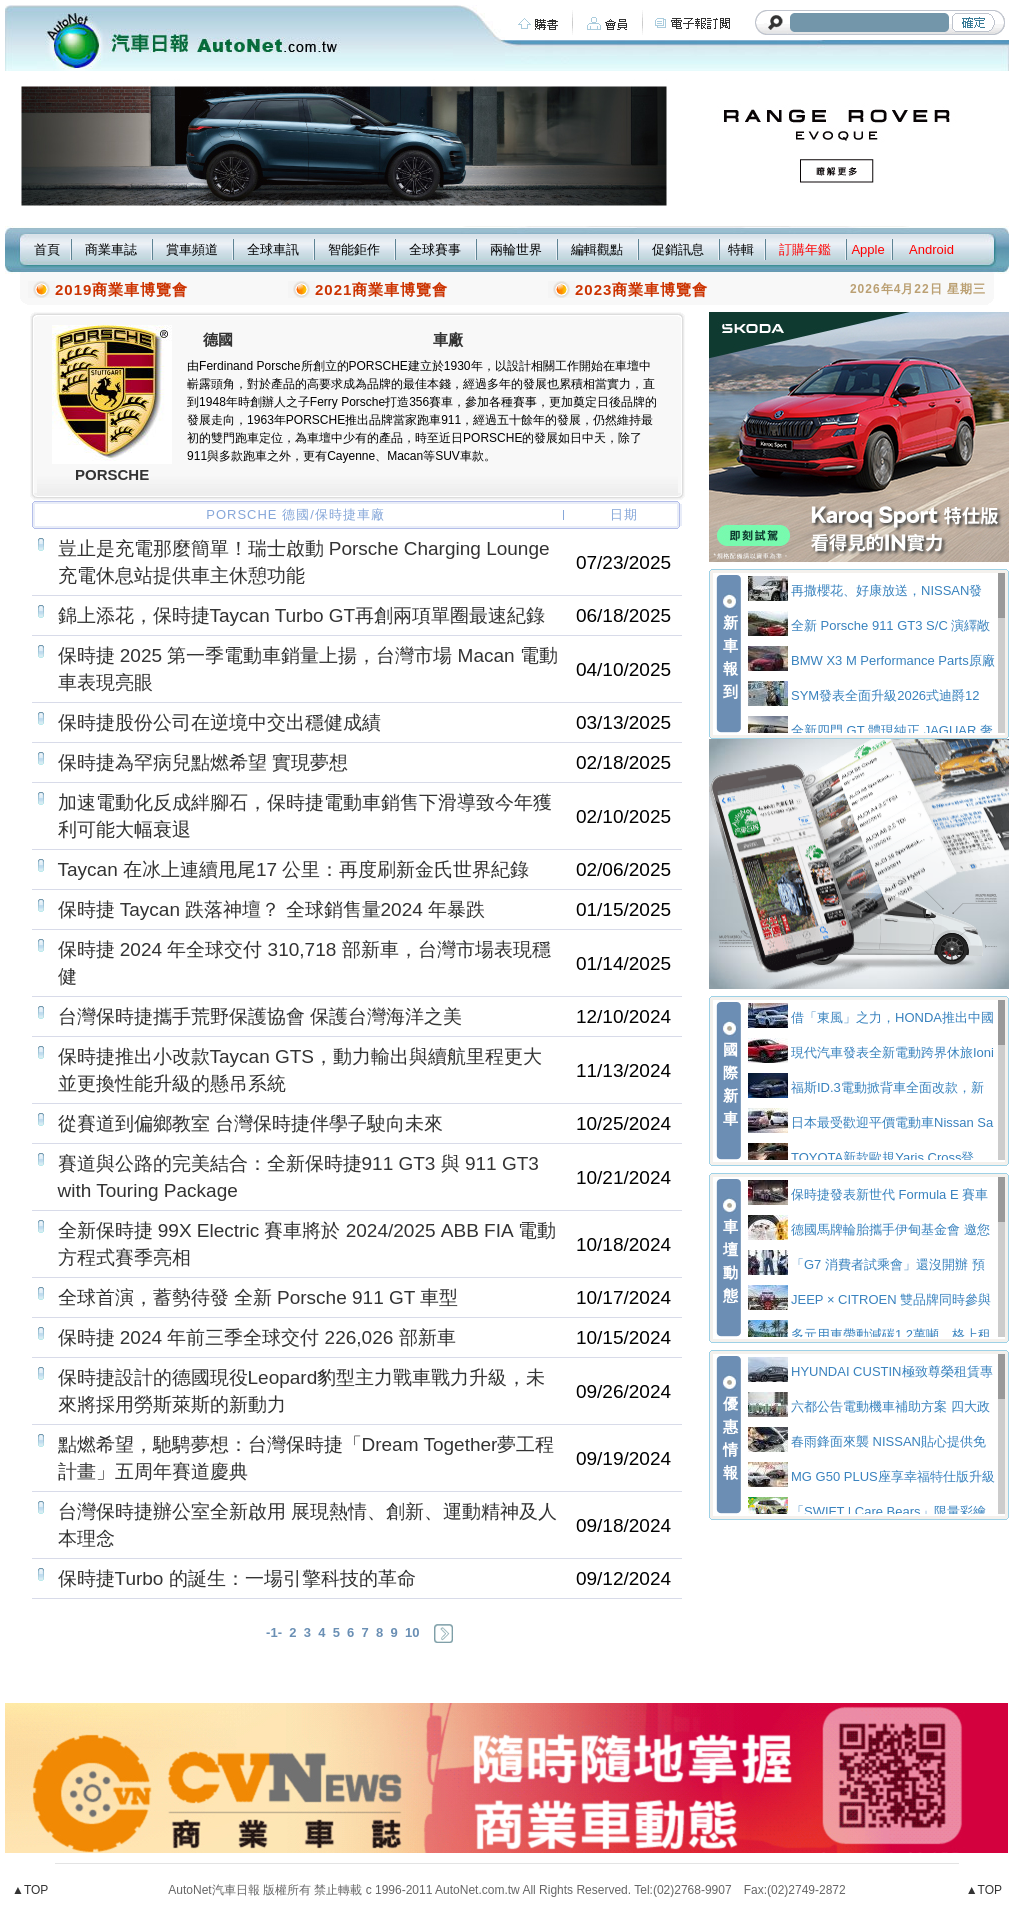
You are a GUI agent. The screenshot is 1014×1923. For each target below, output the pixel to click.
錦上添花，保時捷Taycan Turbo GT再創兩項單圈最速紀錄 (302, 615)
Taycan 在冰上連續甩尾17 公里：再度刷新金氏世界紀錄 (294, 869)
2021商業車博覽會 (381, 289)
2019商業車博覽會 (121, 289)
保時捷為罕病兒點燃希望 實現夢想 (203, 762)
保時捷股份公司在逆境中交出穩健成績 (219, 722)
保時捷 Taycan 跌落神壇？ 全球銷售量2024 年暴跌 (272, 909)
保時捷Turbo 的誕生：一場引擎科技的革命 (237, 1578)
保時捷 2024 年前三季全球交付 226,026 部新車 (257, 1337)
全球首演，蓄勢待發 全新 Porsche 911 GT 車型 (258, 1297)
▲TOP (30, 1890)
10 (412, 1632)
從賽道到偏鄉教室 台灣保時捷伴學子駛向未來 (250, 1123)
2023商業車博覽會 (641, 289)
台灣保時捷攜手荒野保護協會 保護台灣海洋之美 (260, 1016)
